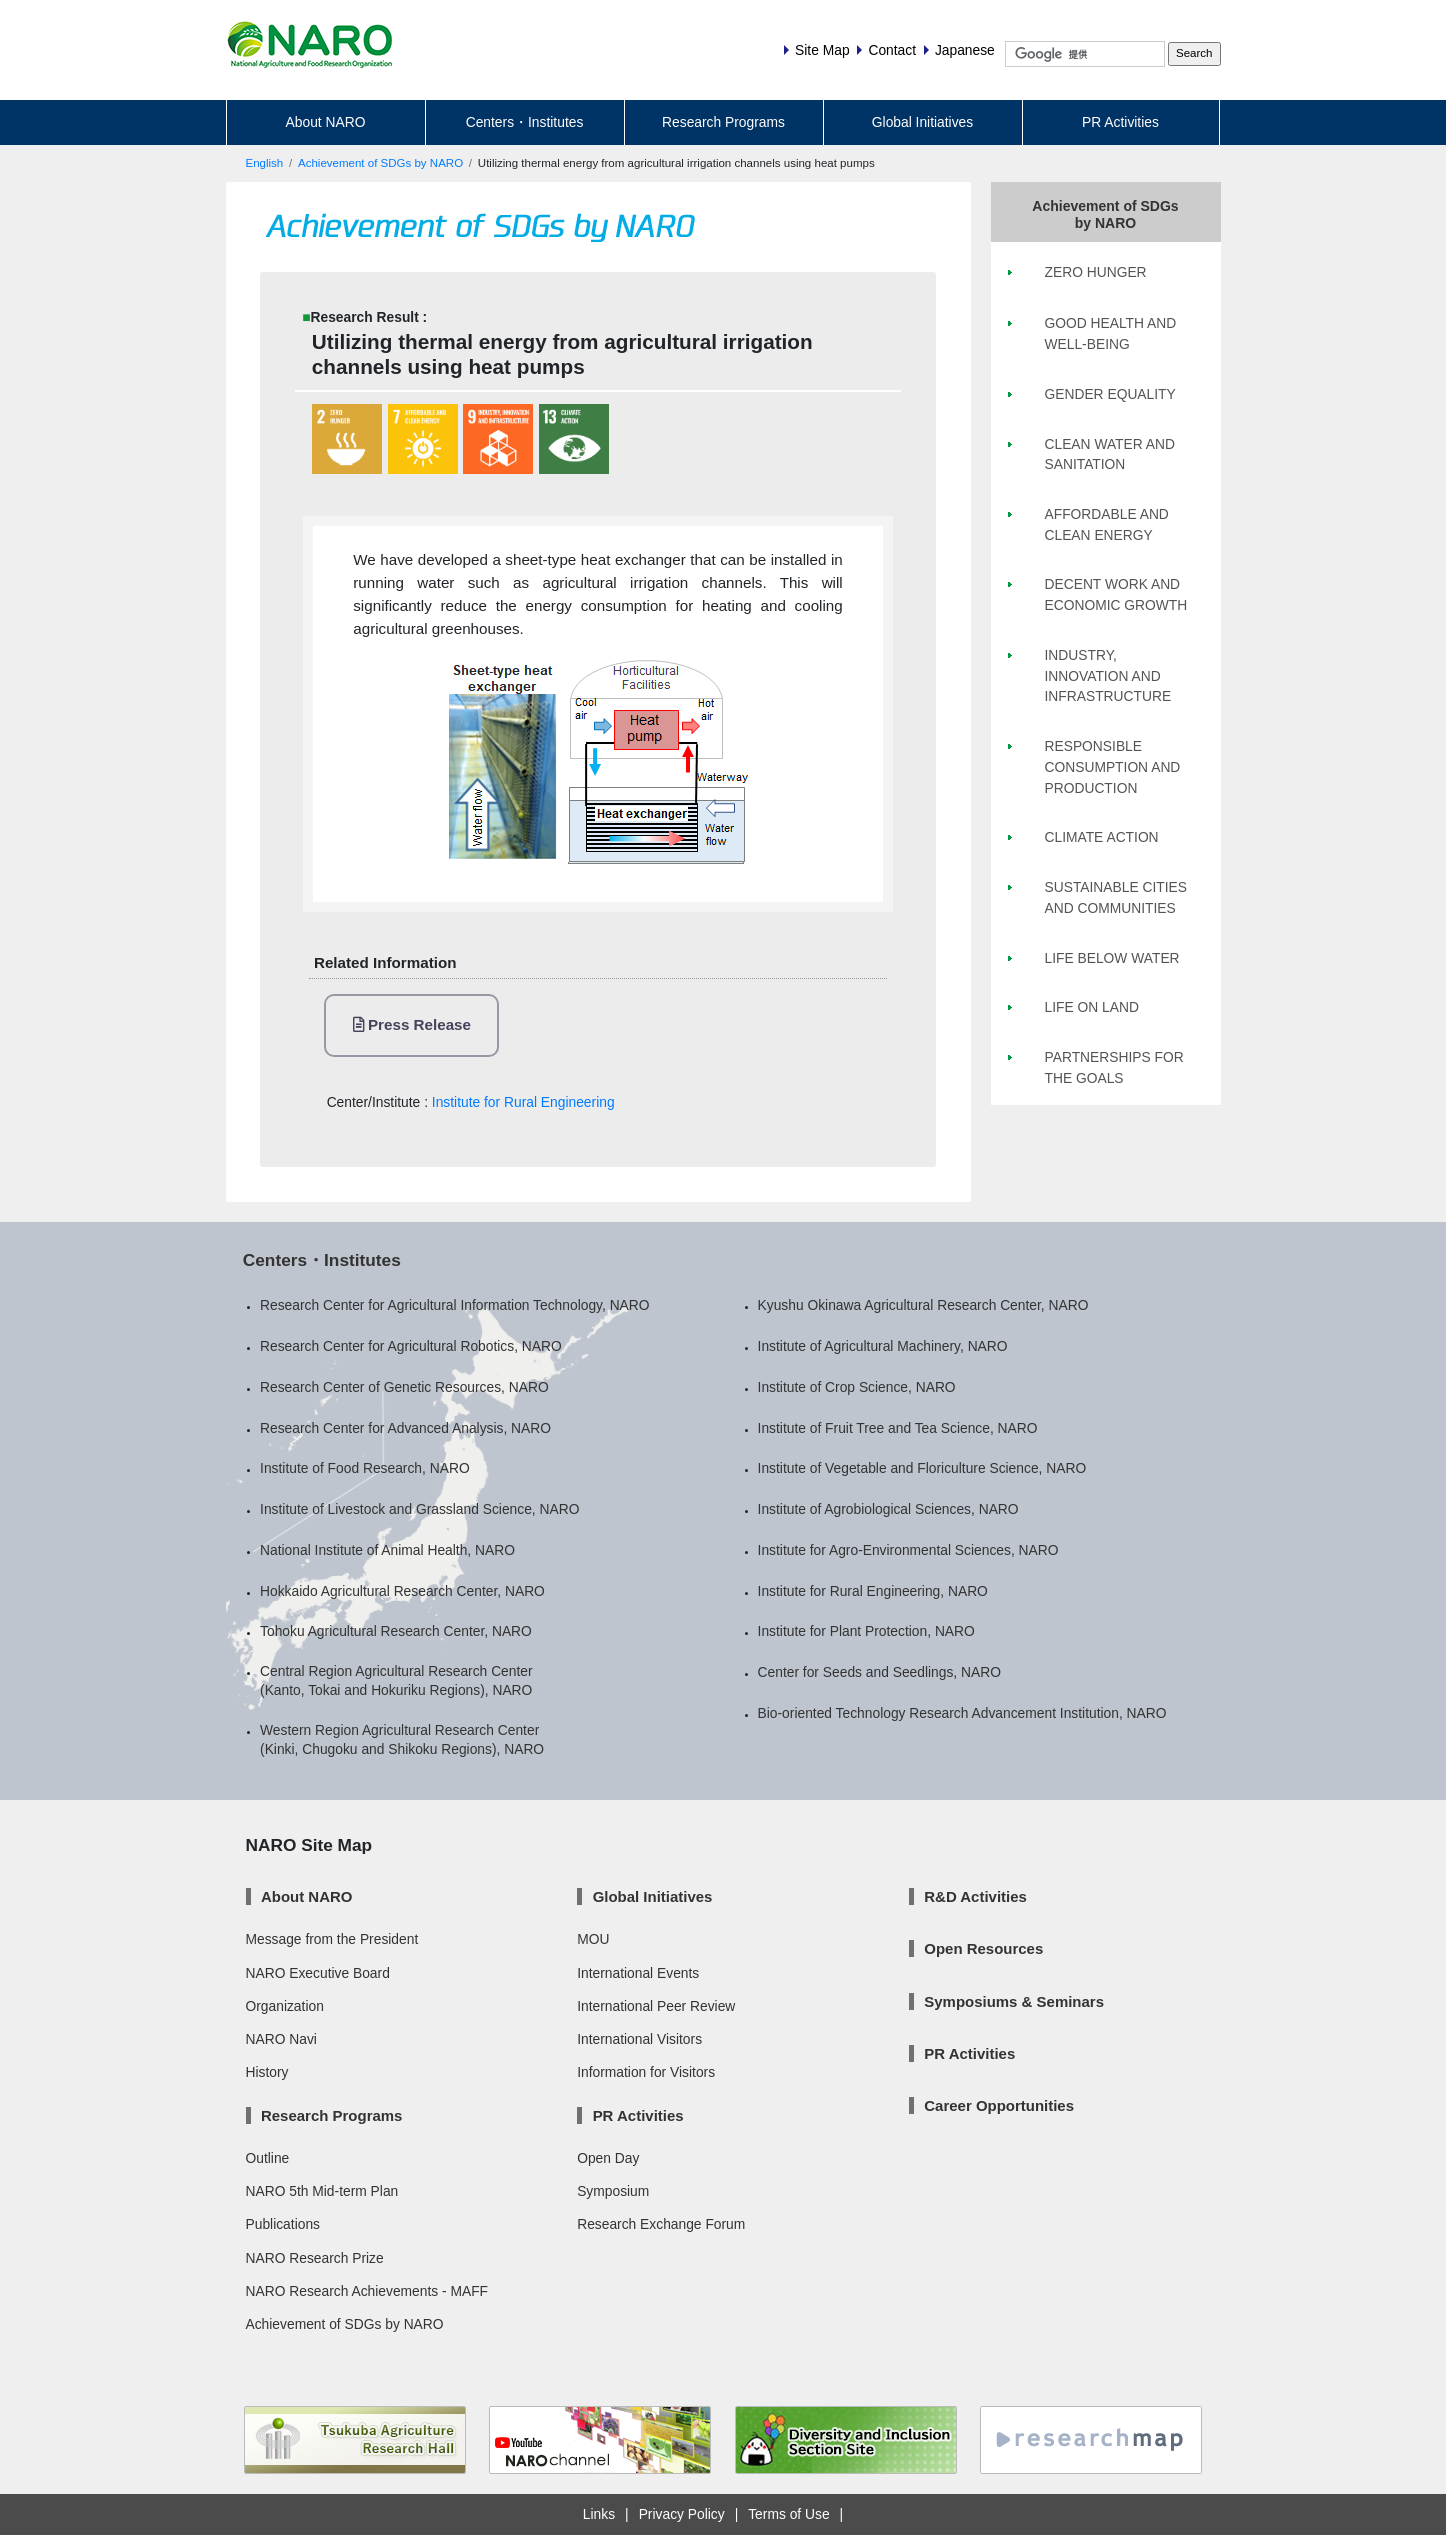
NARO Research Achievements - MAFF (367, 2291)
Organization (285, 2006)
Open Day (608, 2158)
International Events (638, 1973)
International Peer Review (656, 2006)
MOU (593, 1939)
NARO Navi (281, 2039)
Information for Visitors (646, 2072)
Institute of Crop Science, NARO (857, 1387)
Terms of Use (788, 2514)
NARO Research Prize (315, 2258)
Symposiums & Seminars (1014, 2001)
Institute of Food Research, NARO (365, 1468)
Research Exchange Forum (661, 2224)
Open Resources (983, 1948)
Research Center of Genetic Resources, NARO (404, 1387)
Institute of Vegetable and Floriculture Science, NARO (922, 1468)
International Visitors (639, 2039)
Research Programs (723, 122)
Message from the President (332, 1939)
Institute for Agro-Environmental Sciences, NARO (908, 1550)
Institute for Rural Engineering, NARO (873, 1591)
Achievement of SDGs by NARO (380, 163)
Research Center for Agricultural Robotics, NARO (411, 1346)
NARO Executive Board (318, 1973)
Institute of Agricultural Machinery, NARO (883, 1346)
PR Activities (1120, 122)
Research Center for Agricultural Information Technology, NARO (455, 1305)
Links (599, 2514)
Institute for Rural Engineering (523, 1102)
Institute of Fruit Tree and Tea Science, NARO (898, 1428)
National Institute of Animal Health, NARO (387, 1550)
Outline (268, 2158)
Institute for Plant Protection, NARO (866, 1631)
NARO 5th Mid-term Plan (322, 2191)
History (267, 2072)
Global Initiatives (922, 122)
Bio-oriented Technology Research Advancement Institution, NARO (962, 1713)
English (265, 163)
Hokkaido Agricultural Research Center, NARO (402, 1591)
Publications (283, 2224)
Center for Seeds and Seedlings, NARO (879, 1672)
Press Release (412, 1024)
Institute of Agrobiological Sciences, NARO (888, 1509)
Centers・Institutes (525, 122)
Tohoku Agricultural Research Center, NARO (396, 1631)
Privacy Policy (682, 2514)
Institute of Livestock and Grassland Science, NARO (419, 1509)
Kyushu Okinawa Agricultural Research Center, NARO (923, 1305)
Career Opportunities (999, 2105)
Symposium (613, 2191)
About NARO (326, 122)
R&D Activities (975, 1896)
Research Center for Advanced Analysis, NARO (405, 1428)
